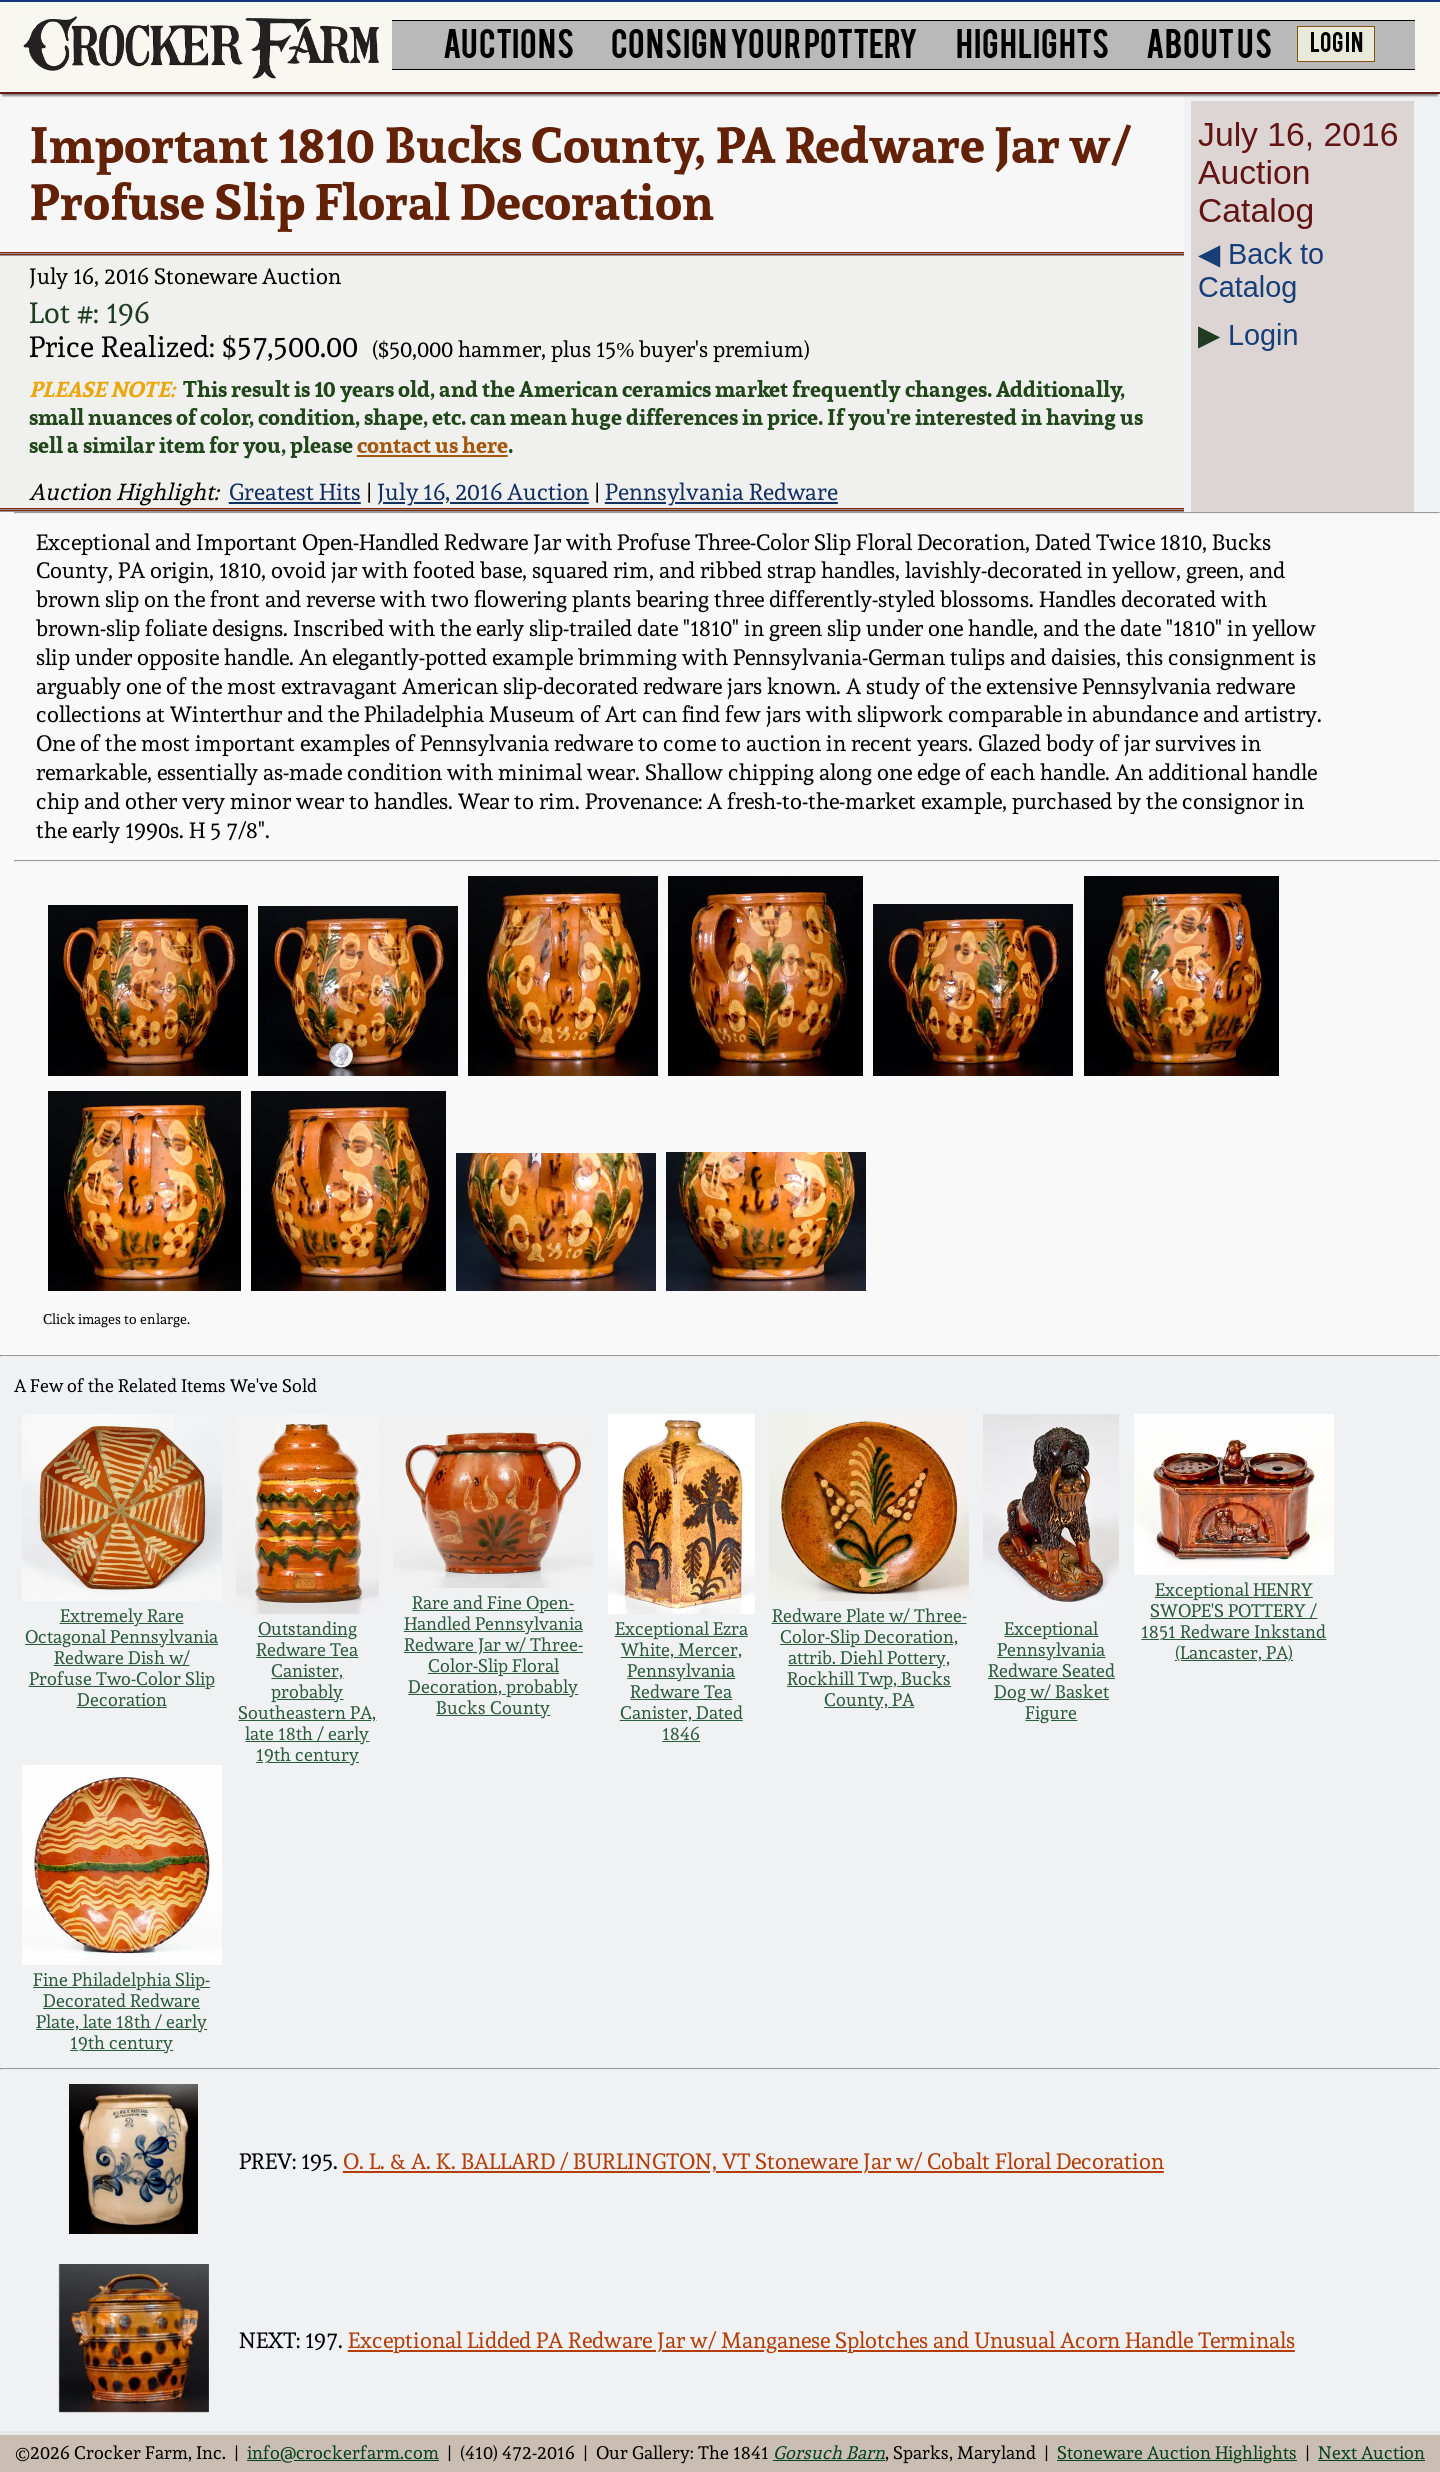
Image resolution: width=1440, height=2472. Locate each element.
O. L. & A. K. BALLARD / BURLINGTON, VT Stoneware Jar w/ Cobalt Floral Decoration (753, 2161)
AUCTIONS (508, 42)
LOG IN (1336, 41)
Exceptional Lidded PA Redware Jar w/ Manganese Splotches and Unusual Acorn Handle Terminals (821, 2340)
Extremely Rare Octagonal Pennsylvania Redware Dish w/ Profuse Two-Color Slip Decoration (121, 1657)
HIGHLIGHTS (1032, 42)
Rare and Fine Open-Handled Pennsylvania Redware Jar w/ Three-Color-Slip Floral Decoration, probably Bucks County (493, 1655)
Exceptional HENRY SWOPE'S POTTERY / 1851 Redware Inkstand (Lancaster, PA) (1233, 1621)
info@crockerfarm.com (343, 2452)
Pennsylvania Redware (721, 491)
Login (1263, 335)
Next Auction (1371, 2452)
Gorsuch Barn (829, 2452)
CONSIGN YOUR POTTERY (764, 42)
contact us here (432, 445)
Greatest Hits (295, 491)
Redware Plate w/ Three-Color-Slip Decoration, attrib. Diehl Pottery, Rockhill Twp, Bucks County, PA (869, 1657)
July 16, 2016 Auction (483, 491)
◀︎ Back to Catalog (1261, 270)
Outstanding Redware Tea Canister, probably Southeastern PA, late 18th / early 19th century (307, 1691)
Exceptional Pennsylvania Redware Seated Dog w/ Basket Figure (1051, 1670)
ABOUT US (1209, 42)
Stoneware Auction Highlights (1177, 2452)
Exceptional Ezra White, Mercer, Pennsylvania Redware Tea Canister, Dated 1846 (681, 1681)
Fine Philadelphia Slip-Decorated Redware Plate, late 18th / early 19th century (121, 2011)
